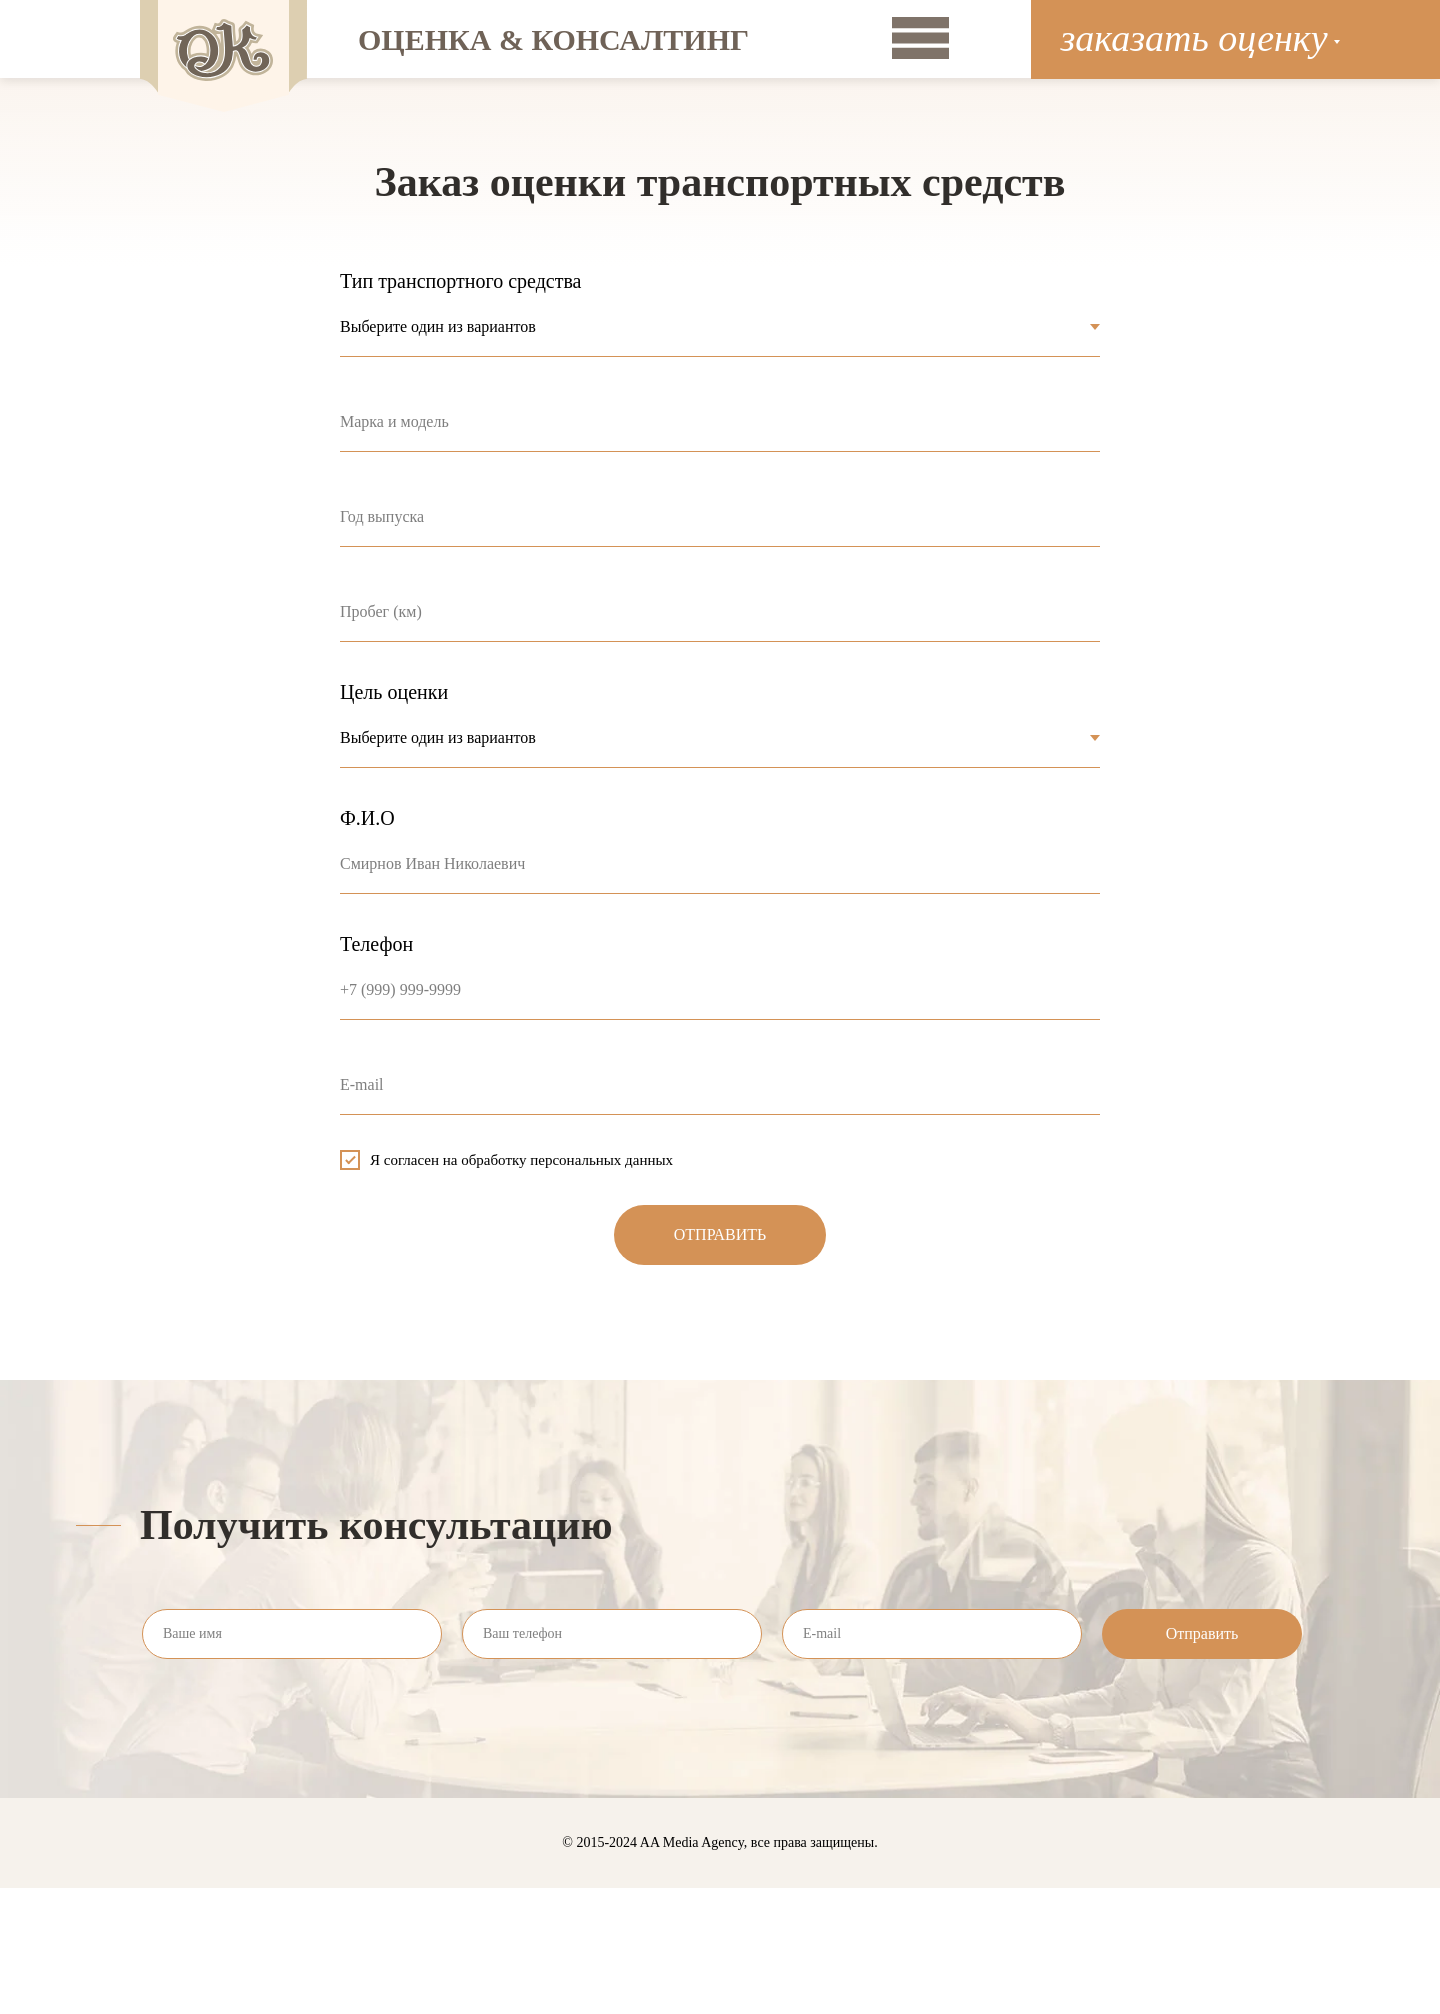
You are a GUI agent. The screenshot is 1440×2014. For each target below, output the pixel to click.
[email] (932, 1634)
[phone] (612, 1634)
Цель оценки (394, 692)
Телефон (376, 944)
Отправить (1202, 1633)
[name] (292, 1634)
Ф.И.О (367, 818)
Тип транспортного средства (461, 281)
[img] (920, 38)
